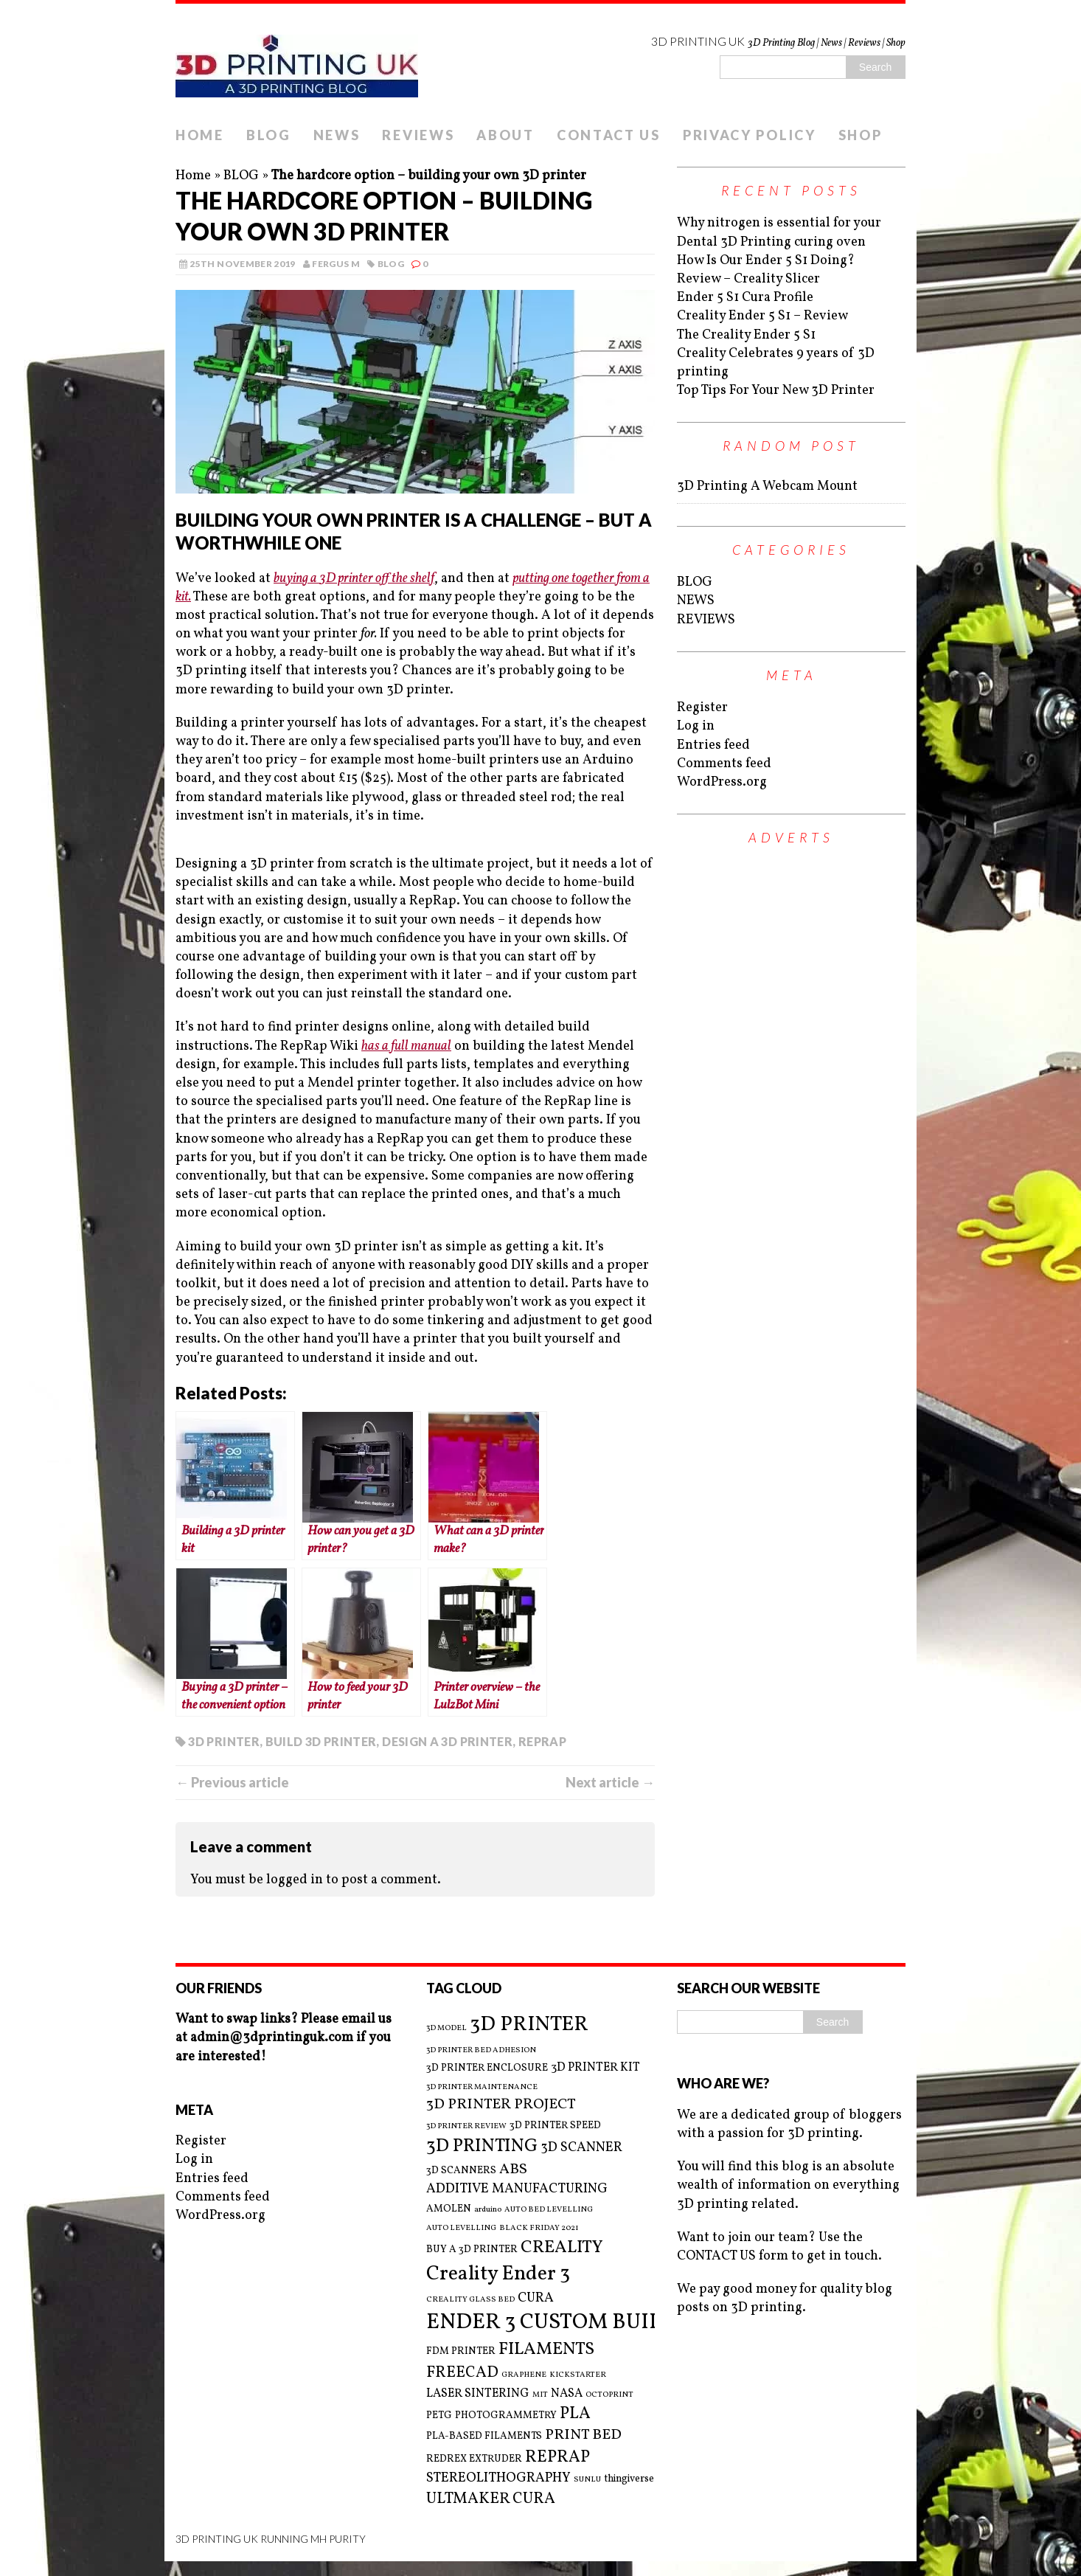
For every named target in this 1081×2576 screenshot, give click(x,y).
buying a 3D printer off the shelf (354, 578)
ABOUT (505, 135)
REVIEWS (418, 135)
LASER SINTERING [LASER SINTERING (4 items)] (477, 2394)
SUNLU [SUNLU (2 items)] (587, 2480)
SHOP (860, 135)
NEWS (337, 135)
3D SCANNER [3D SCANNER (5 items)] (581, 2148)
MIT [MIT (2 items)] (540, 2395)
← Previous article (232, 1782)
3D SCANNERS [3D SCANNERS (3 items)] (461, 2171)
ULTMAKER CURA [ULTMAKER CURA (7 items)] (490, 2499)
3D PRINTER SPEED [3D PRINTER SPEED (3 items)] (555, 2126)
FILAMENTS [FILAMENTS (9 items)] (546, 2349)
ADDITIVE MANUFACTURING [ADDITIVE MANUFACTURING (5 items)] (517, 2189)
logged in (294, 1880)
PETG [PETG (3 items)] (439, 2416)
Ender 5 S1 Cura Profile (745, 297)
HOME (199, 135)
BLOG (268, 135)
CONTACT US (609, 135)
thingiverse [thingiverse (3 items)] (629, 2479)
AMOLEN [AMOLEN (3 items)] (448, 2209)
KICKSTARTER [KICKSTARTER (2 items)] (577, 2375)
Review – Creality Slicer (748, 279)
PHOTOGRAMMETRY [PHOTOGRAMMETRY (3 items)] (506, 2416)
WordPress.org (722, 782)
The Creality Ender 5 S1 (746, 335)
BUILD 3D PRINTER (321, 1741)
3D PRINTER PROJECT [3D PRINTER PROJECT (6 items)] (501, 2105)
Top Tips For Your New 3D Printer (776, 390)
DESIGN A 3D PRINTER (447, 1741)
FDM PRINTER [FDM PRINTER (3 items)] (461, 2351)
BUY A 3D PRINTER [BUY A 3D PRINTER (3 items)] (472, 2250)
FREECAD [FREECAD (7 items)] (462, 2372)
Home (193, 176)
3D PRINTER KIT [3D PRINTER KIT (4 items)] (595, 2068)
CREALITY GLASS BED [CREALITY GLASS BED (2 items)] (470, 2300)
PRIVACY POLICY (749, 135)
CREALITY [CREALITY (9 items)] (562, 2248)
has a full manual (406, 1046)
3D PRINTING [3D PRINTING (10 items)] (482, 2146)
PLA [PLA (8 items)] (575, 2414)
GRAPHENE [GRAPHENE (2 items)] (523, 2375)
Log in (696, 726)
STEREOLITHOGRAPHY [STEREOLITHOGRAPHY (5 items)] (498, 2478)
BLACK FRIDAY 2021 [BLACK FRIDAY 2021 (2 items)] (539, 2228)
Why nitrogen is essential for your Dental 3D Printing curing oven (779, 232)
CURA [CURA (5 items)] (536, 2298)
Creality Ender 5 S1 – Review (762, 316)
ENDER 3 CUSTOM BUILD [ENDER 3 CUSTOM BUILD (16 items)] (552, 2322)
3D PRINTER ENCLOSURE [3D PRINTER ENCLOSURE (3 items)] (487, 2068)
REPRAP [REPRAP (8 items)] (557, 2457)
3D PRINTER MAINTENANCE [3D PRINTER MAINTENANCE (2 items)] (482, 2087)
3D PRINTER (224, 1741)
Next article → (610, 1782)
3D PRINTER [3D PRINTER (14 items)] (529, 2024)
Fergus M (336, 263)
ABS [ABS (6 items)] (513, 2170)
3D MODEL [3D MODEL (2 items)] (446, 2028)
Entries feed (713, 745)
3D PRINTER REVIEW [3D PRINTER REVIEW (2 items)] (466, 2127)
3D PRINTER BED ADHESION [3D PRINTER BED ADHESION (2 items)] (481, 2051)
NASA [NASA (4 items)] (567, 2394)
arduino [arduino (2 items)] (487, 2210)
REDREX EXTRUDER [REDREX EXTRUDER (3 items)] (474, 2459)
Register (702, 708)
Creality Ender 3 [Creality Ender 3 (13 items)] (498, 2274)
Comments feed (724, 764)
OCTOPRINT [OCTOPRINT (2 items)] (609, 2395)
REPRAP (542, 1741)
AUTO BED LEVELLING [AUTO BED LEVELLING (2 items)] (548, 2210)
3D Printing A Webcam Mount (767, 486)
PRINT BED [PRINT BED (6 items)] (583, 2435)
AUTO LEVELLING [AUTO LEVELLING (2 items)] (461, 2228)
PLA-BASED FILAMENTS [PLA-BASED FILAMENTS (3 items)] (484, 2436)
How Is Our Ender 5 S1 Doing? (766, 261)
